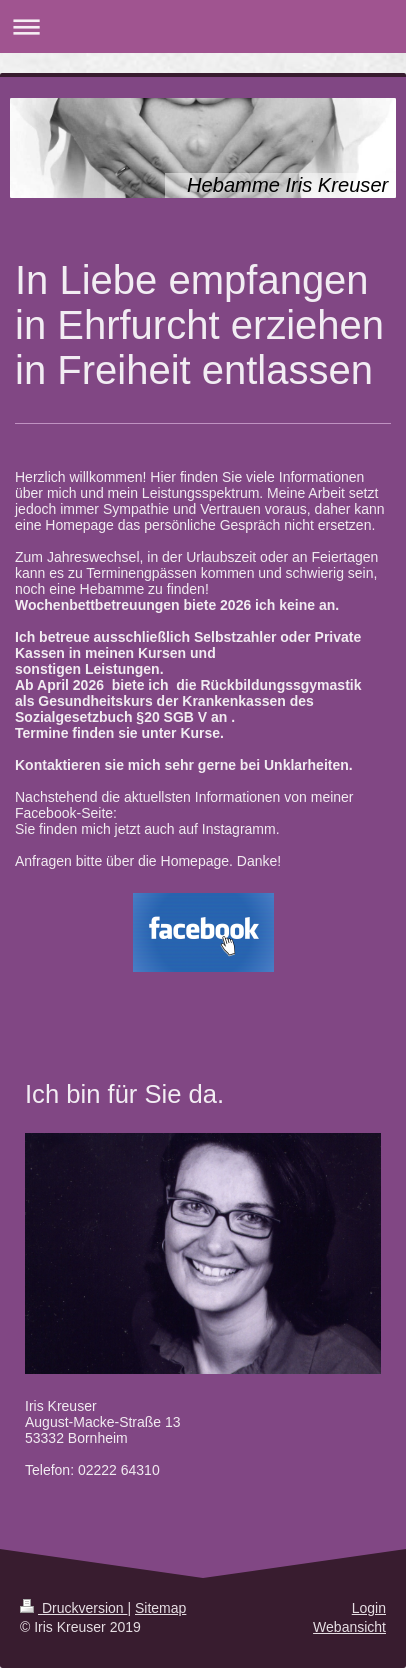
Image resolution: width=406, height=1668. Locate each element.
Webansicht (349, 1627)
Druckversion (73, 1608)
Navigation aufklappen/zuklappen (203, 26)
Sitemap (160, 1608)
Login (369, 1608)
